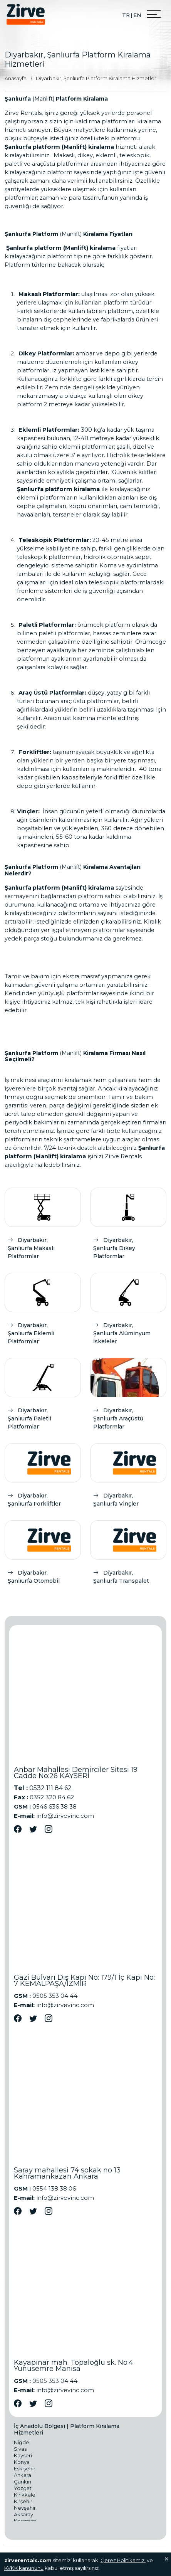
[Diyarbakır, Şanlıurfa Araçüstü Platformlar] (128, 1396)
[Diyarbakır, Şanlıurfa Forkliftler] (43, 1477)
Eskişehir (24, 2468)
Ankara (22, 2475)
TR (126, 15)
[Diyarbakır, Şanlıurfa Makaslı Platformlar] (43, 1226)
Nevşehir (25, 2508)
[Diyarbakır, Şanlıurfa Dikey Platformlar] (128, 1226)
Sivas (20, 2449)
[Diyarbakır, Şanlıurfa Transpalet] (128, 1554)
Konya (22, 2462)
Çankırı (22, 2481)
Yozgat (23, 2488)
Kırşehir (23, 2501)
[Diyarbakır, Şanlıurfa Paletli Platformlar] (43, 1396)
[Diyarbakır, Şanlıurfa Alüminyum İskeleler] (128, 1311)
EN (137, 15)
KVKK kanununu (24, 2568)
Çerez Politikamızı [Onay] (123, 2560)
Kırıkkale (24, 2495)
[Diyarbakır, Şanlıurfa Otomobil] (43, 1554)
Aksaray (23, 2514)
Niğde (21, 2442)
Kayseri (23, 2455)
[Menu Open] (154, 14)
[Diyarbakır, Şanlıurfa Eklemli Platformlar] (43, 1311)
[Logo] (26, 14)
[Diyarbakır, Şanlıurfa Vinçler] (128, 1477)
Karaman (25, 2521)
